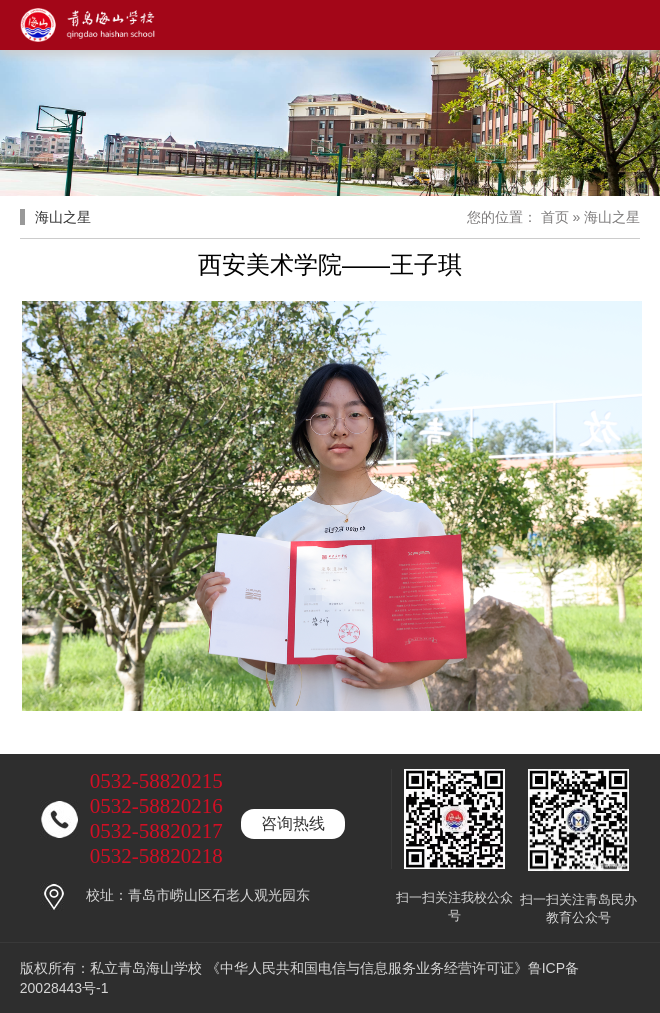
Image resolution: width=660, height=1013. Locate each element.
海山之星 (612, 217)
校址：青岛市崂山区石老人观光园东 (198, 895)
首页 (555, 217)
